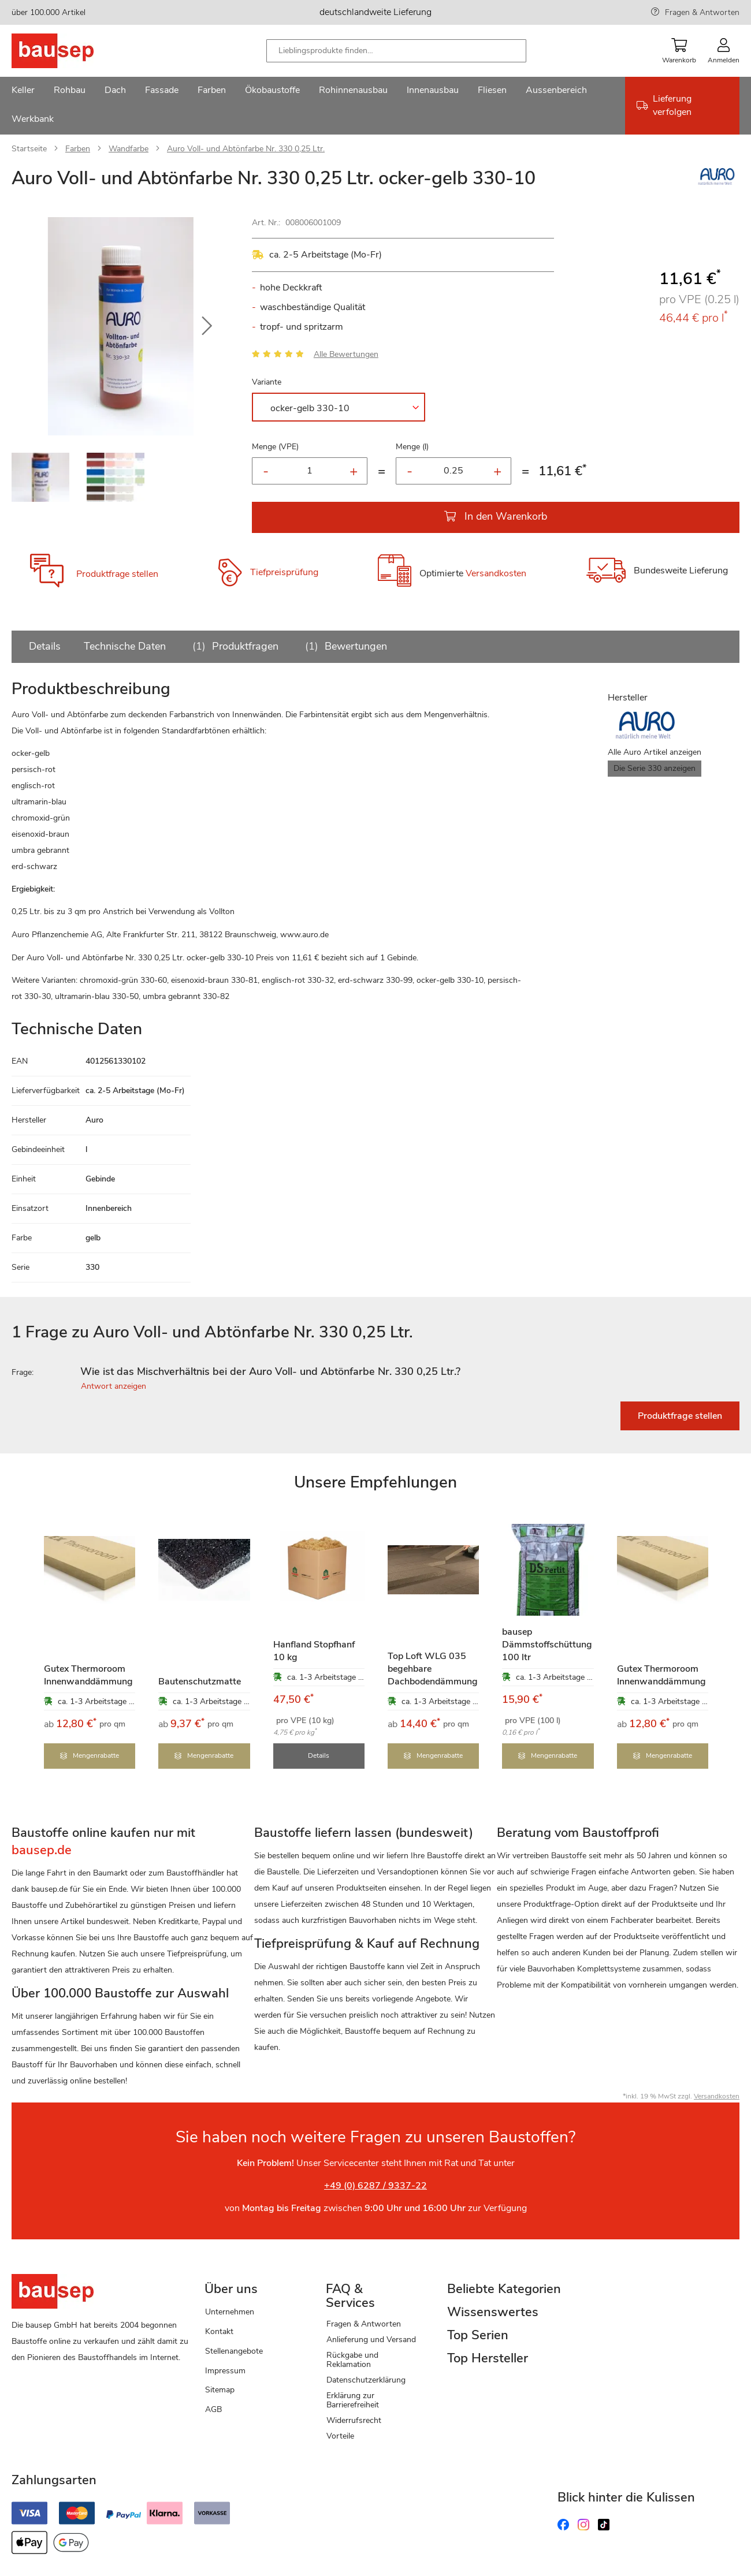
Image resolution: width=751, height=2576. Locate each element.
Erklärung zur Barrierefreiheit (352, 2400)
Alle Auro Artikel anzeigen (654, 752)
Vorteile (340, 2435)
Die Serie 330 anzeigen (655, 768)
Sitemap (220, 2389)
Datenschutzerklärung (366, 2379)
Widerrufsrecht (353, 2420)
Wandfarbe (128, 148)
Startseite (29, 148)
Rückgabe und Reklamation (352, 2360)
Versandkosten (496, 574)
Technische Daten (125, 646)
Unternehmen (229, 2311)
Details (45, 646)
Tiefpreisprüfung (284, 572)
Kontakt (219, 2331)
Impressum (225, 2370)
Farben (77, 148)
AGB (213, 2409)
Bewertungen (344, 646)
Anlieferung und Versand (371, 2339)
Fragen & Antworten (702, 12)
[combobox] (396, 50)
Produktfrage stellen (117, 574)
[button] (207, 326)
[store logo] (71, 50)
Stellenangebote (234, 2351)
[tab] (375, 1372)
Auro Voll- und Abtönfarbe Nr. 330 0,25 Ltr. (246, 148)
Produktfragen (233, 646)
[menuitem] (23, 91)
